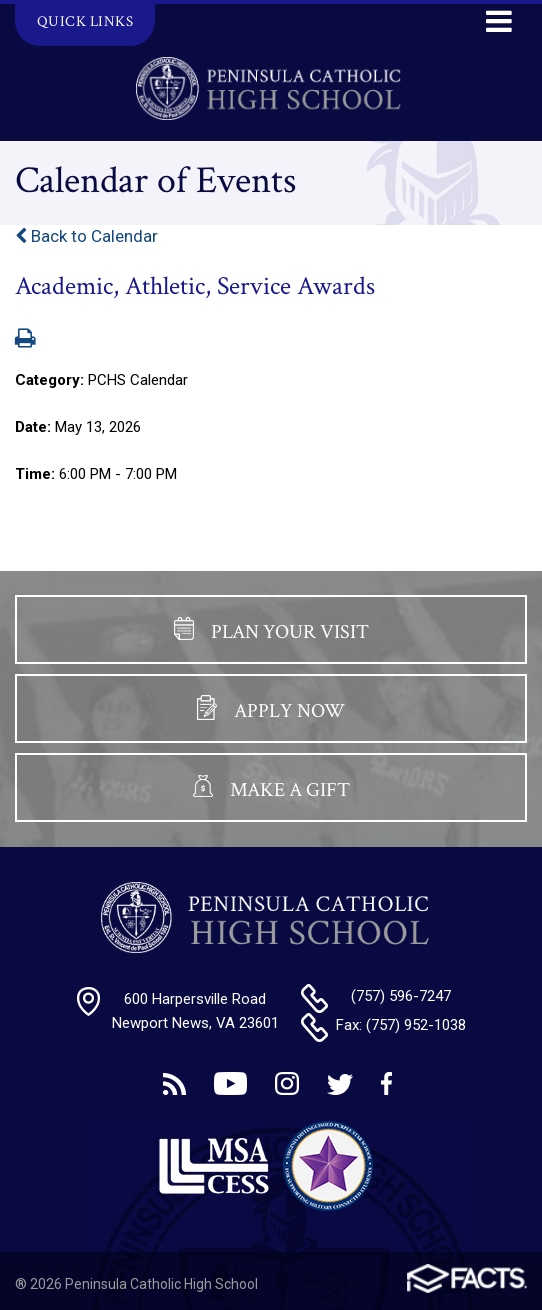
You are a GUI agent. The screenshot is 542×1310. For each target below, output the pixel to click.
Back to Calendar (86, 236)
